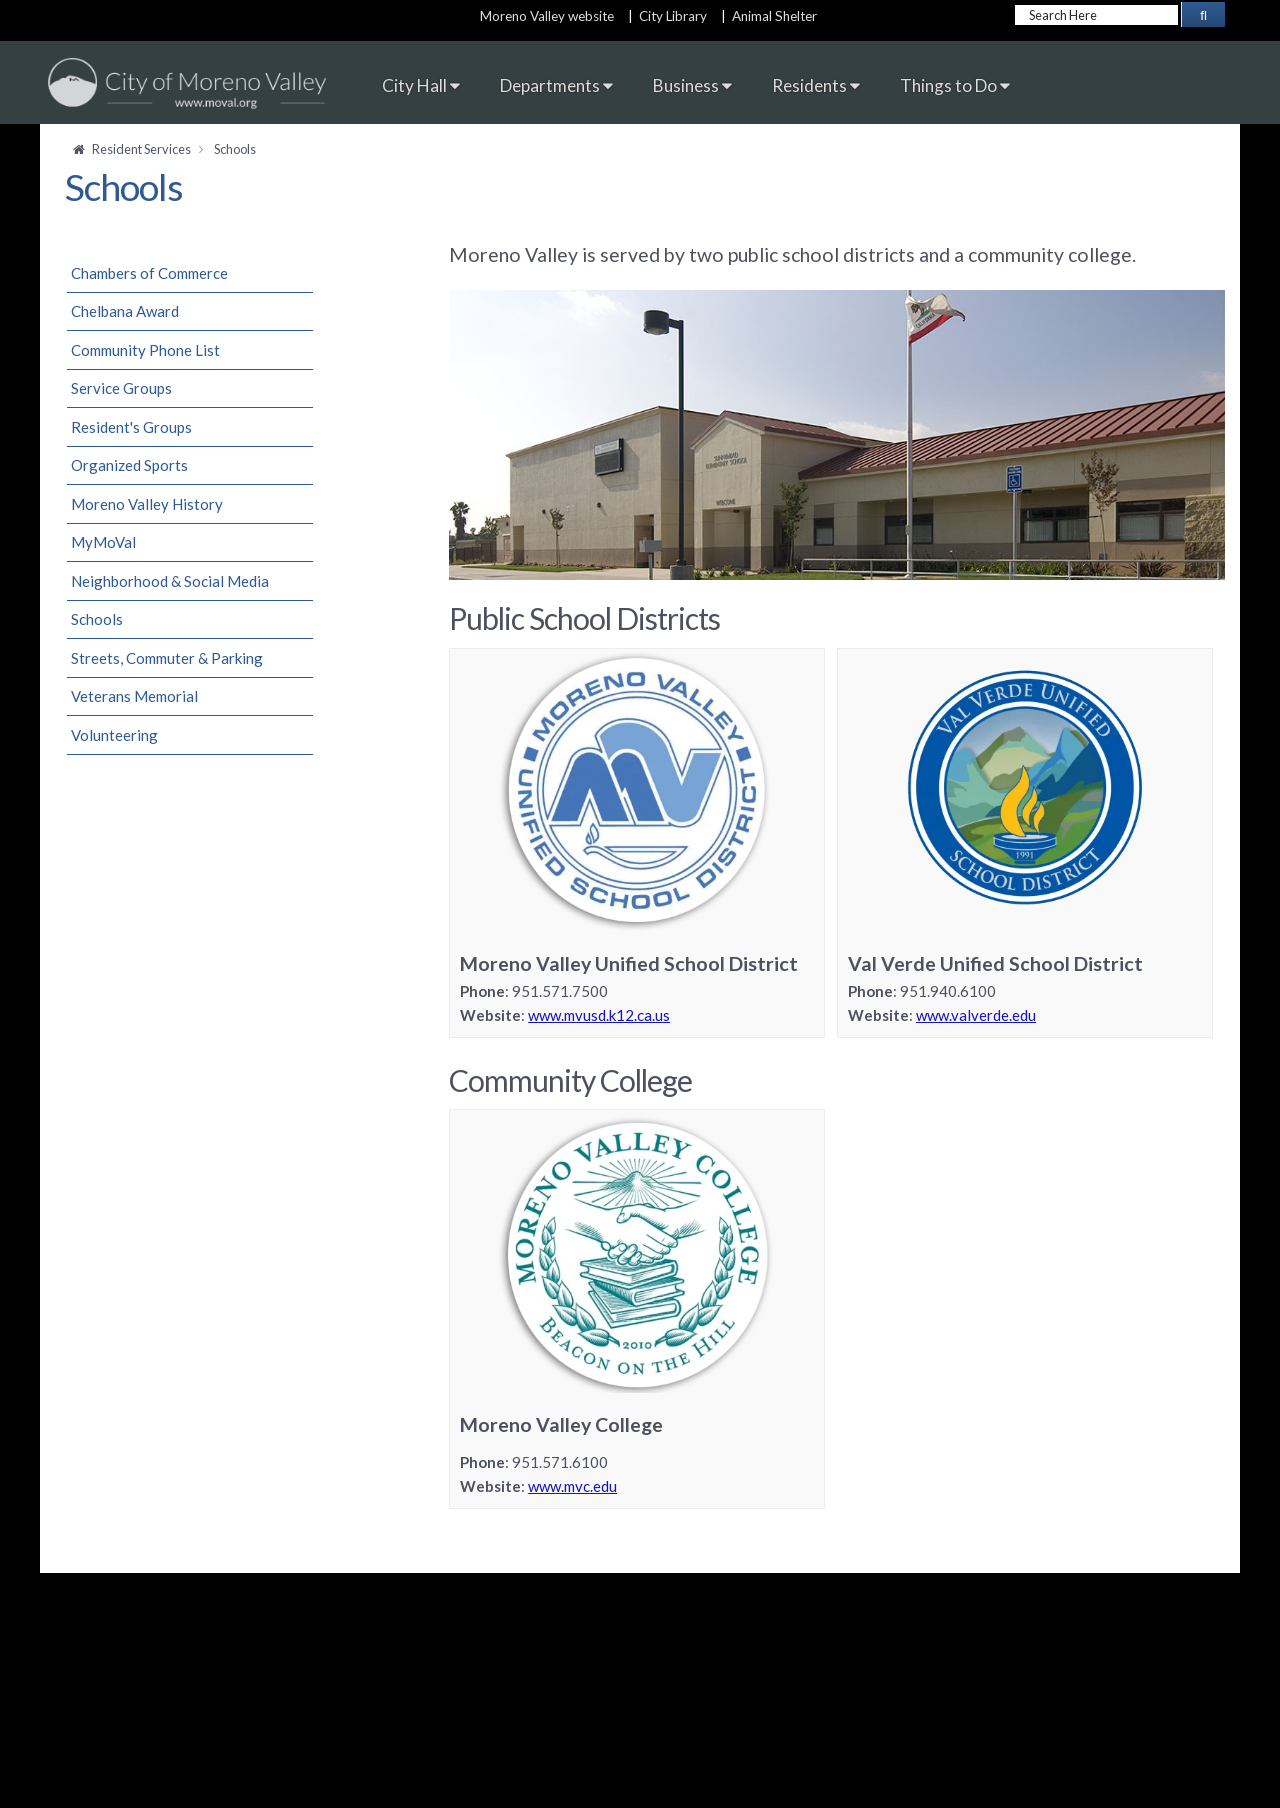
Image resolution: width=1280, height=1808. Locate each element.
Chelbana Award (125, 311)
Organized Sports (129, 465)
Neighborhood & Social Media (170, 581)
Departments (556, 85)
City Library (673, 16)
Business (692, 85)
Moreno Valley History (147, 504)
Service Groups (121, 388)
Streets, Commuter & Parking (167, 658)
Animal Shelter (777, 16)
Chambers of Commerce (149, 273)
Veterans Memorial (134, 696)
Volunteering (114, 735)
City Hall (421, 85)
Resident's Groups (131, 427)
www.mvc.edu (572, 1486)
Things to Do (955, 85)
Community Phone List (145, 350)
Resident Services (141, 149)
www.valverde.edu (976, 1015)
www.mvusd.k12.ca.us (599, 1015)
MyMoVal (103, 542)
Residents (816, 85)
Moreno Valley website (547, 16)
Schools (97, 619)
